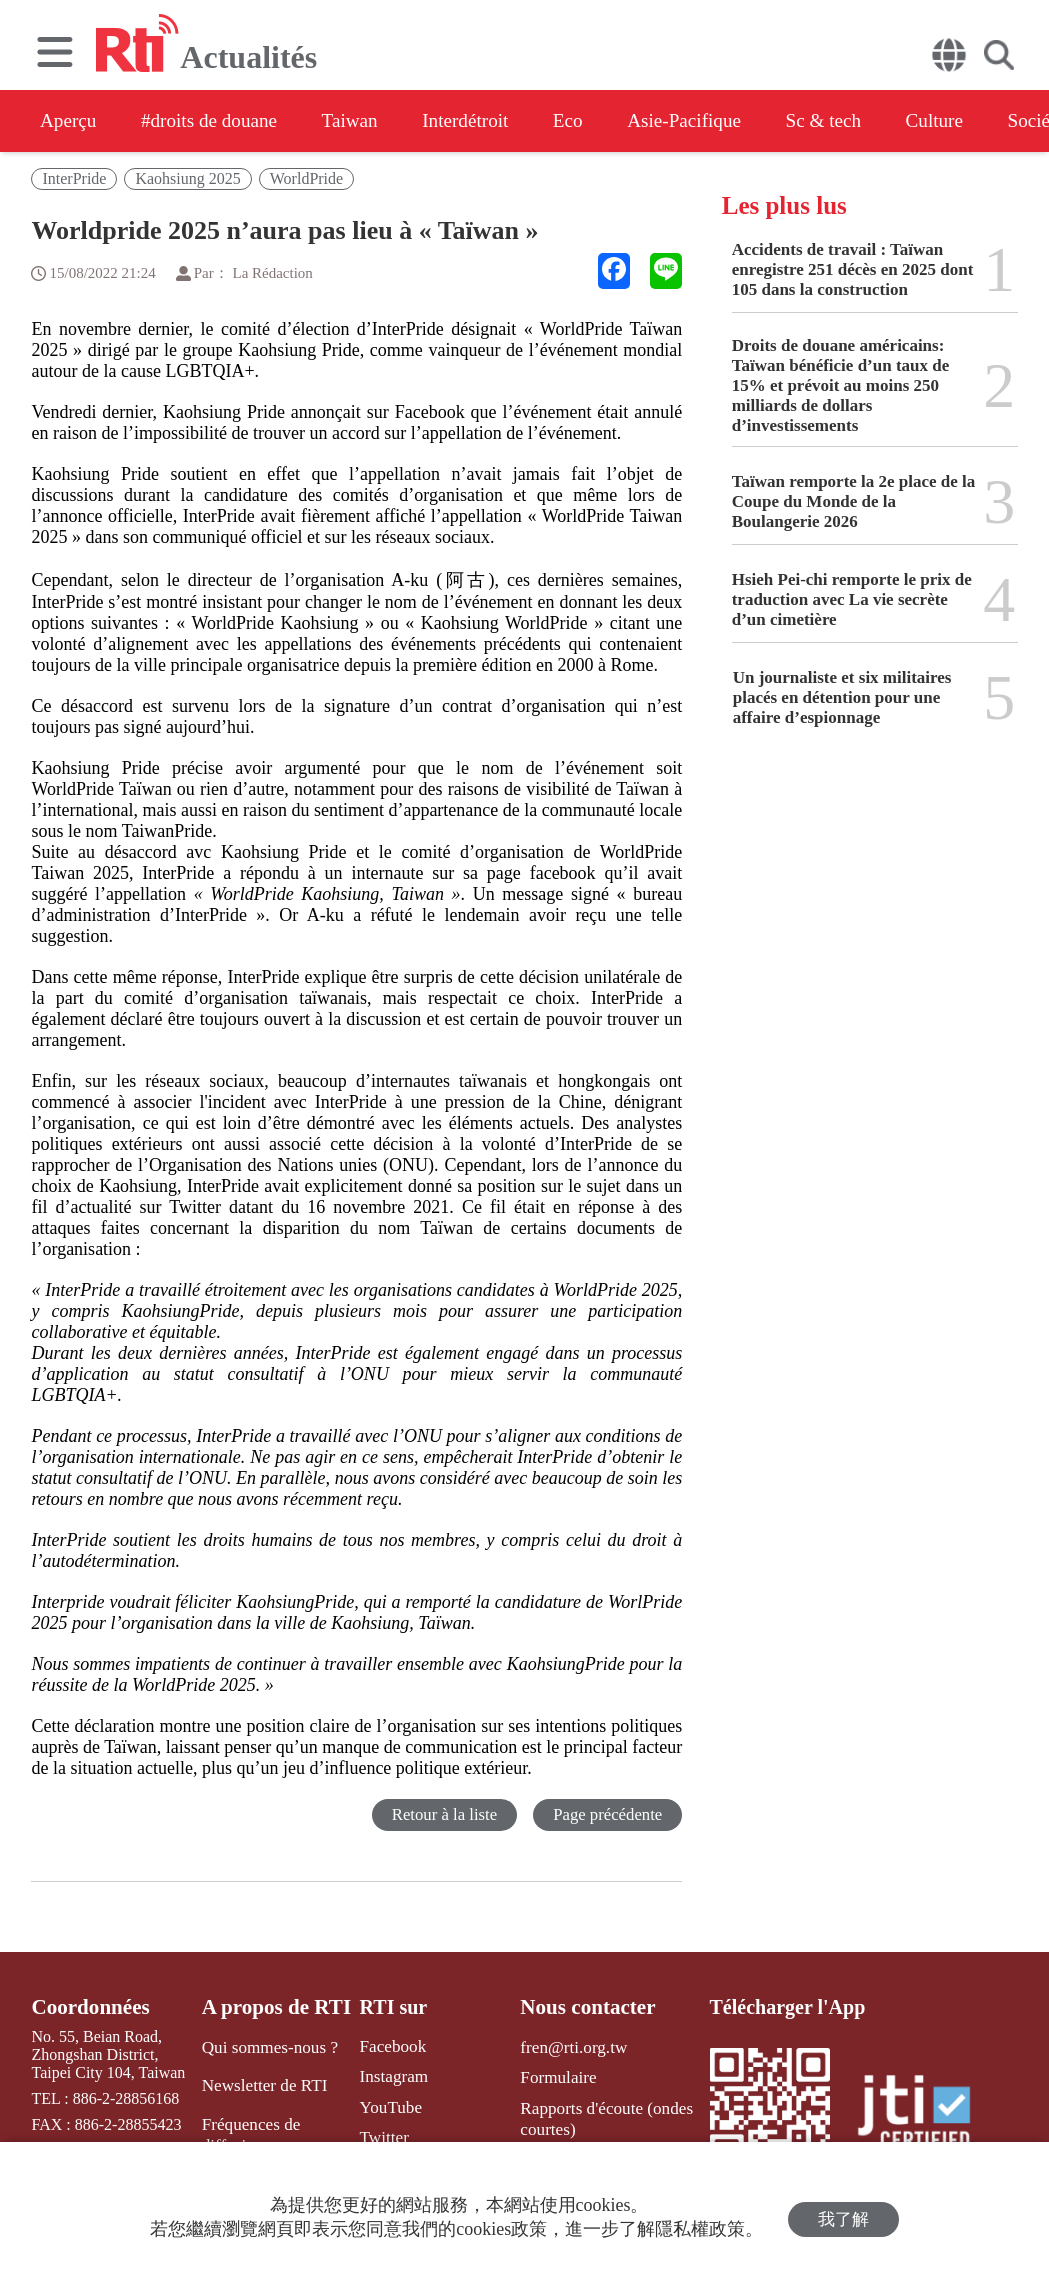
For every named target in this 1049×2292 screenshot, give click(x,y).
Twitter (377, 2133)
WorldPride (306, 178)
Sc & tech (879, 121)
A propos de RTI (275, 2007)
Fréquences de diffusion (250, 2130)
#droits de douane (220, 121)
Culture (998, 121)
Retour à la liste (441, 1814)
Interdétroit (495, 121)
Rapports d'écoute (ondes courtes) (597, 2114)
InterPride (74, 178)
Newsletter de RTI (262, 2083)
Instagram (386, 2075)
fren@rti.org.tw (567, 2046)
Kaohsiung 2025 (187, 178)
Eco (605, 121)
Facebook (385, 2046)
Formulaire (552, 2075)
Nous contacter (581, 2007)
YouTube (383, 2104)
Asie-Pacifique (730, 121)
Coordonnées (87, 2007)
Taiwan (370, 121)
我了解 (843, 2217)
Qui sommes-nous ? (267, 2046)
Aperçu (69, 121)
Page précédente (606, 1814)
